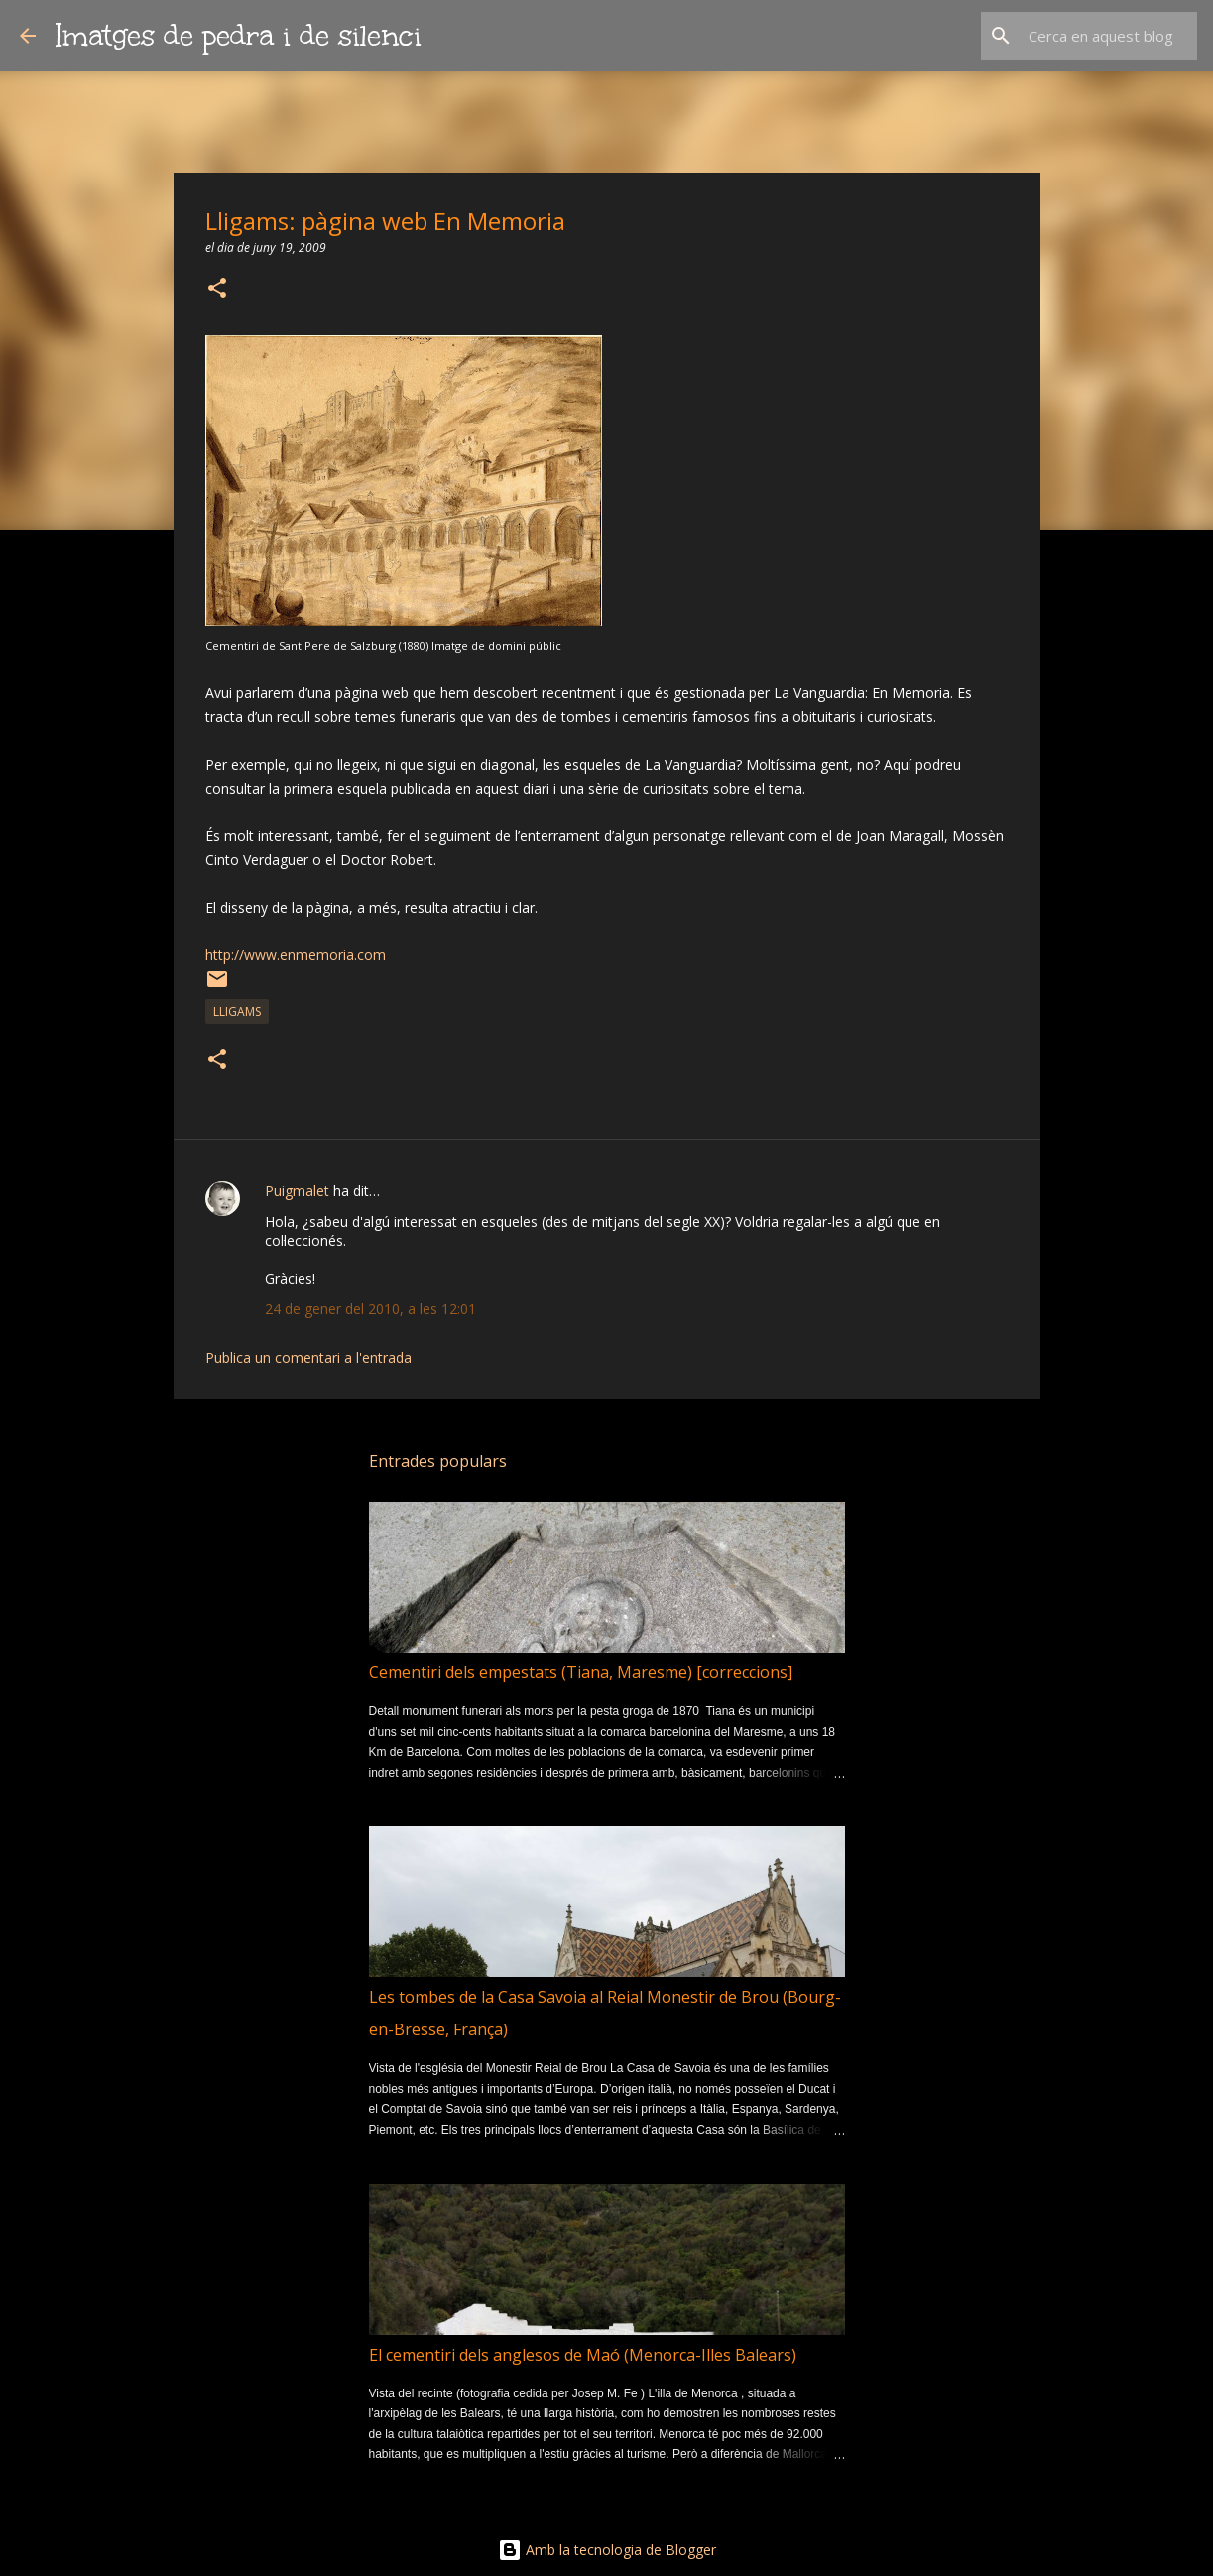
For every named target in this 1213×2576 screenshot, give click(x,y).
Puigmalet (297, 1190)
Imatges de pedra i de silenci (239, 35)
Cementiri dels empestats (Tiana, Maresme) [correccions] (580, 1672)
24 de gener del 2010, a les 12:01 (370, 1308)
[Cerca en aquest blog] (1093, 36)
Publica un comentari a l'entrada (308, 1357)
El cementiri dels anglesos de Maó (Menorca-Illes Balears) (582, 2355)
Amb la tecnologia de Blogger (607, 2549)
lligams (237, 1011)
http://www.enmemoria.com (295, 954)
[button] (217, 289)
